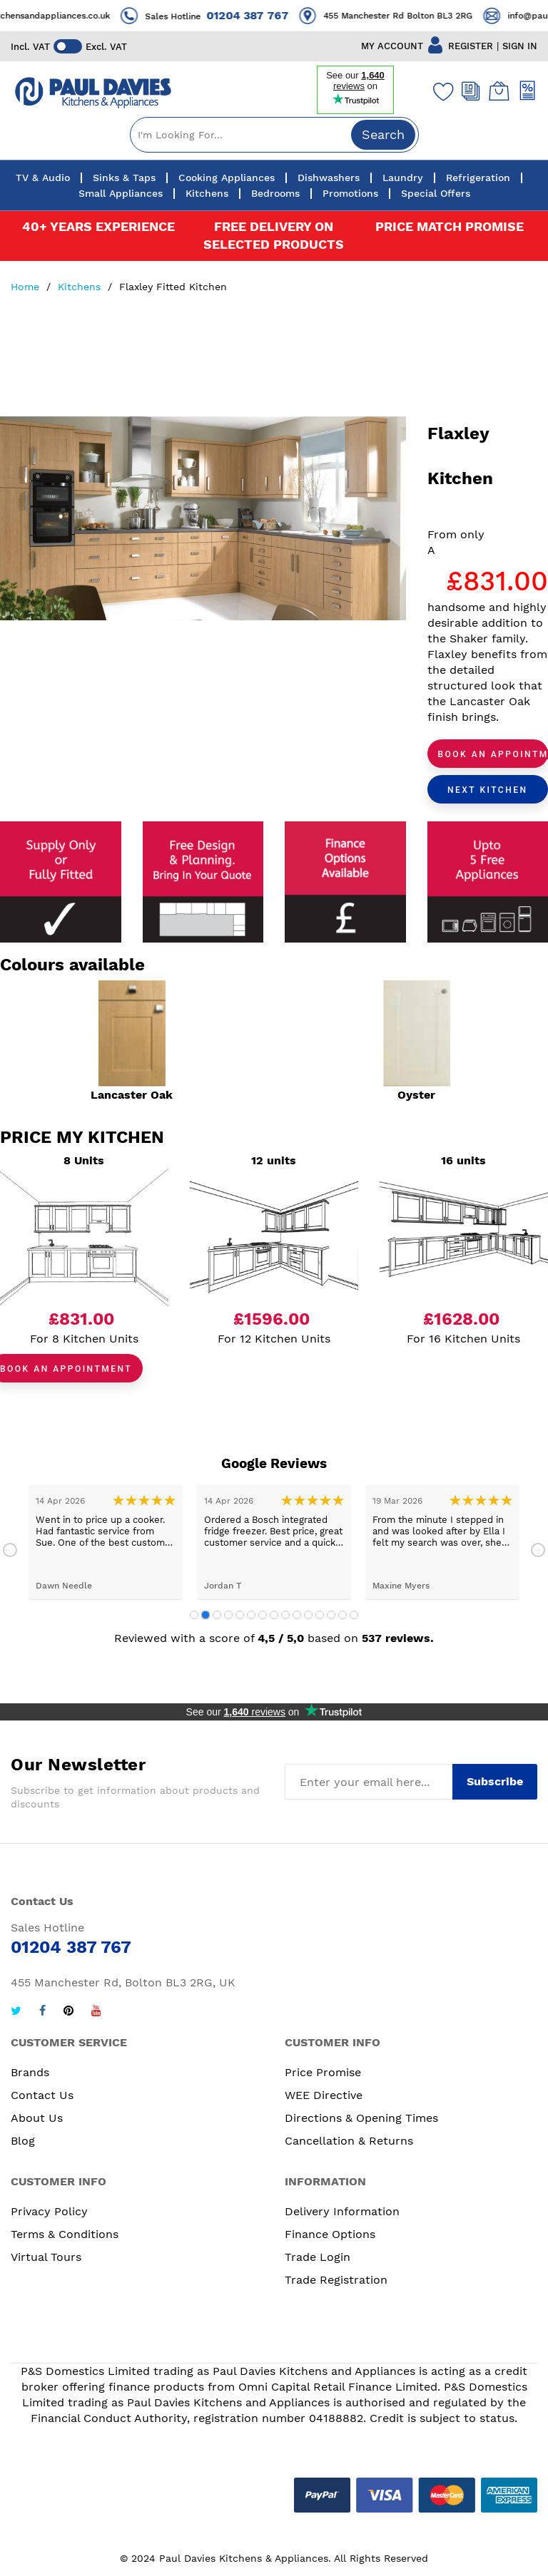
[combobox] (274, 135)
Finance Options (330, 2234)
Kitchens (81, 286)
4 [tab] (228, 1615)
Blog (23, 2140)
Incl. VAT (30, 46)
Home (27, 286)
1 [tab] (194, 1615)
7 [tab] (262, 1615)
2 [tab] (205, 1615)
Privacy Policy (49, 2211)
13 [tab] (331, 1615)
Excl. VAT (106, 46)
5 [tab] (239, 1615)
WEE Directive (323, 2095)
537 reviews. (398, 1638)
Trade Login (317, 2257)
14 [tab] (342, 1615)
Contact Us (42, 2095)
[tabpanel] (106, 1541)
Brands (30, 2072)
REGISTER (470, 46)
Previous (10, 1550)
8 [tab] (274, 1615)
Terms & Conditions (64, 2234)
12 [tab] (319, 1615)
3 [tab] (217, 1615)
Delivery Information (342, 2211)
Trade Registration (336, 2280)
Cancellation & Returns (349, 2140)
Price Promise (323, 2072)
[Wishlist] (440, 91)
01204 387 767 (260, 15)
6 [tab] (251, 1615)
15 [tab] (354, 1615)
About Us (37, 2118)
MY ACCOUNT (392, 46)
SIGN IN (519, 46)
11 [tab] (308, 1615)
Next (538, 1550)
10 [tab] (297, 1615)
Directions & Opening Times (361, 2118)
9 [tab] (285, 1615)
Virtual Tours (46, 2257)
